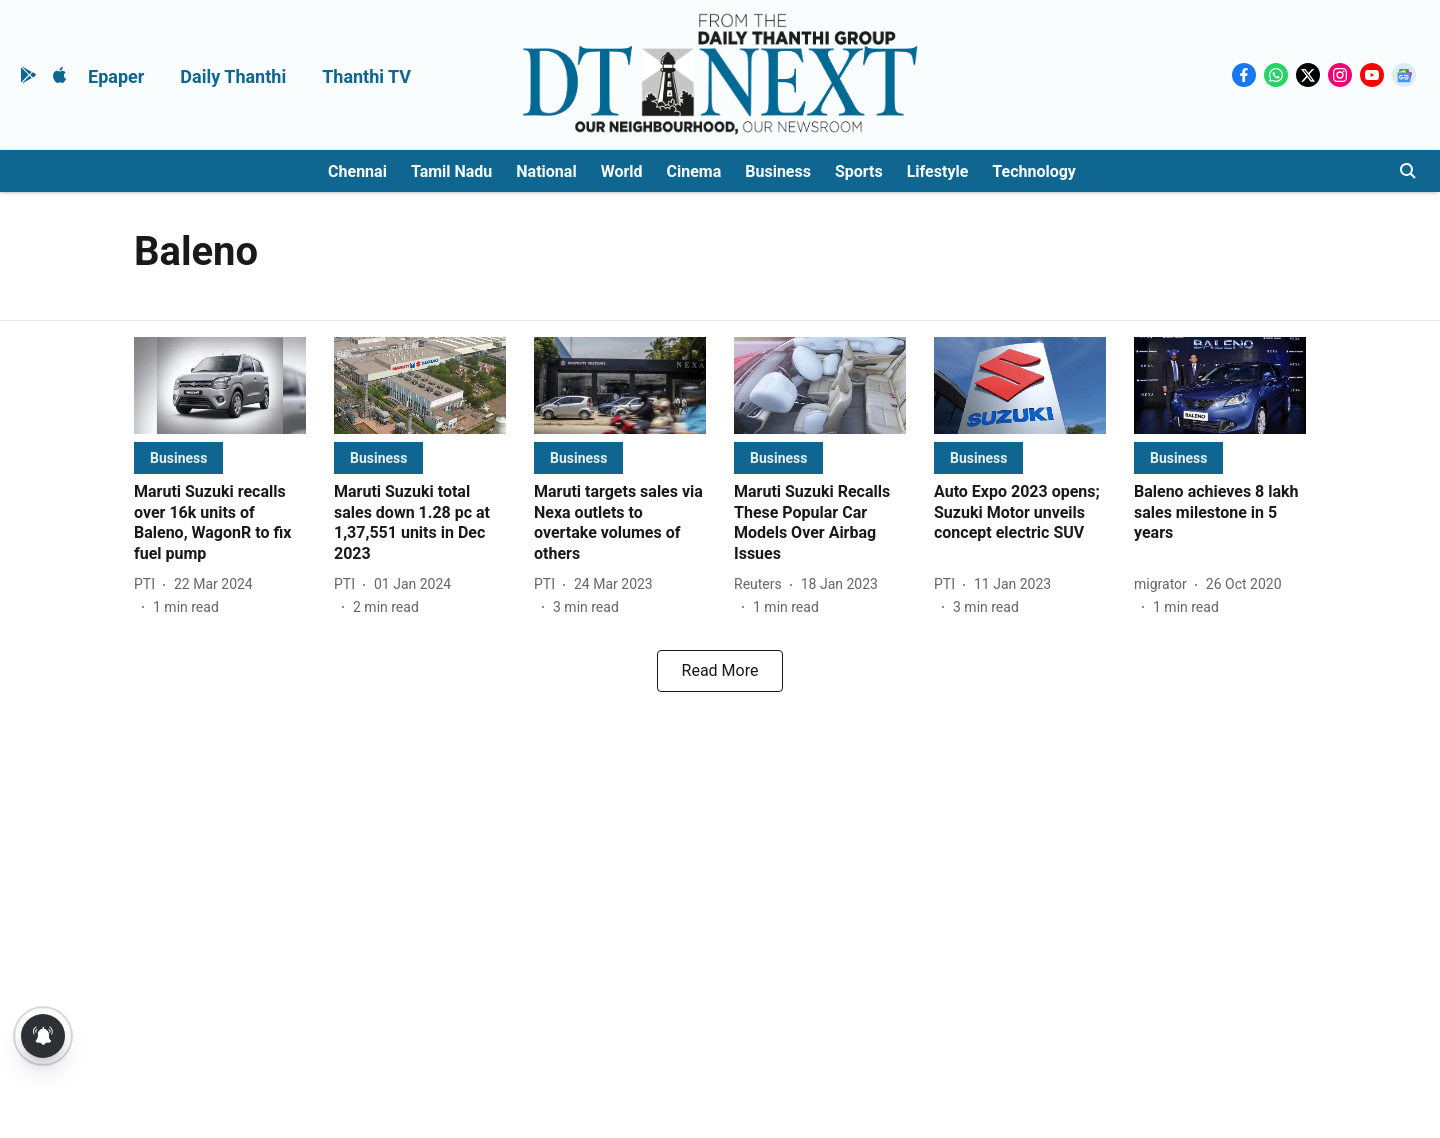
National (546, 171)
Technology (1034, 171)
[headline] (220, 523)
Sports (859, 171)
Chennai (357, 171)
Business (778, 171)
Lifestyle (938, 171)
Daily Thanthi (233, 76)
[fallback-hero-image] (220, 385)
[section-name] (178, 457)
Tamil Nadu (451, 171)
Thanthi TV (366, 76)
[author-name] (148, 584)
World (622, 171)
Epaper (116, 76)
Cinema (694, 171)
